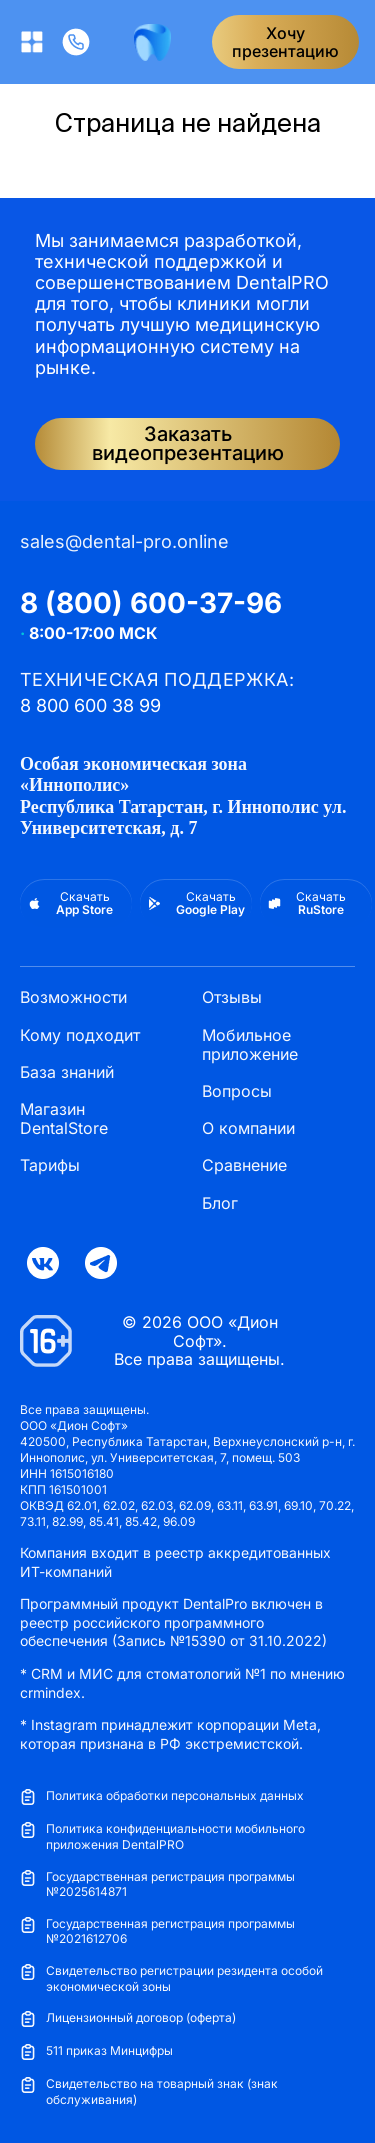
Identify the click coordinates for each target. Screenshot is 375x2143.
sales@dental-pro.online (124, 541)
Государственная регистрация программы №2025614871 (157, 1884)
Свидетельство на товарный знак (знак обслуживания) (149, 2091)
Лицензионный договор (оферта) (128, 2018)
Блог (220, 1203)
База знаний (67, 1072)
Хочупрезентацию (285, 42)
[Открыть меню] (32, 42)
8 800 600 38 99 (90, 705)
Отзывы (232, 997)
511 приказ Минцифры (96, 2051)
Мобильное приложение (250, 1045)
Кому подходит (80, 1035)
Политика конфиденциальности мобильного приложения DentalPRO (162, 1836)
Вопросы (237, 1091)
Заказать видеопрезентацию (188, 443)
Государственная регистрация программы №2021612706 (157, 1931)
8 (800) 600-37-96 (151, 603)
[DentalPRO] (152, 42)
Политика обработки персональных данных (162, 1796)
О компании (248, 1128)
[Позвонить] (76, 42)
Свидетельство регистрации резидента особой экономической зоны (171, 1978)
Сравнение (244, 1165)
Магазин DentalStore (64, 1119)
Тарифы (50, 1165)
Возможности (73, 997)
